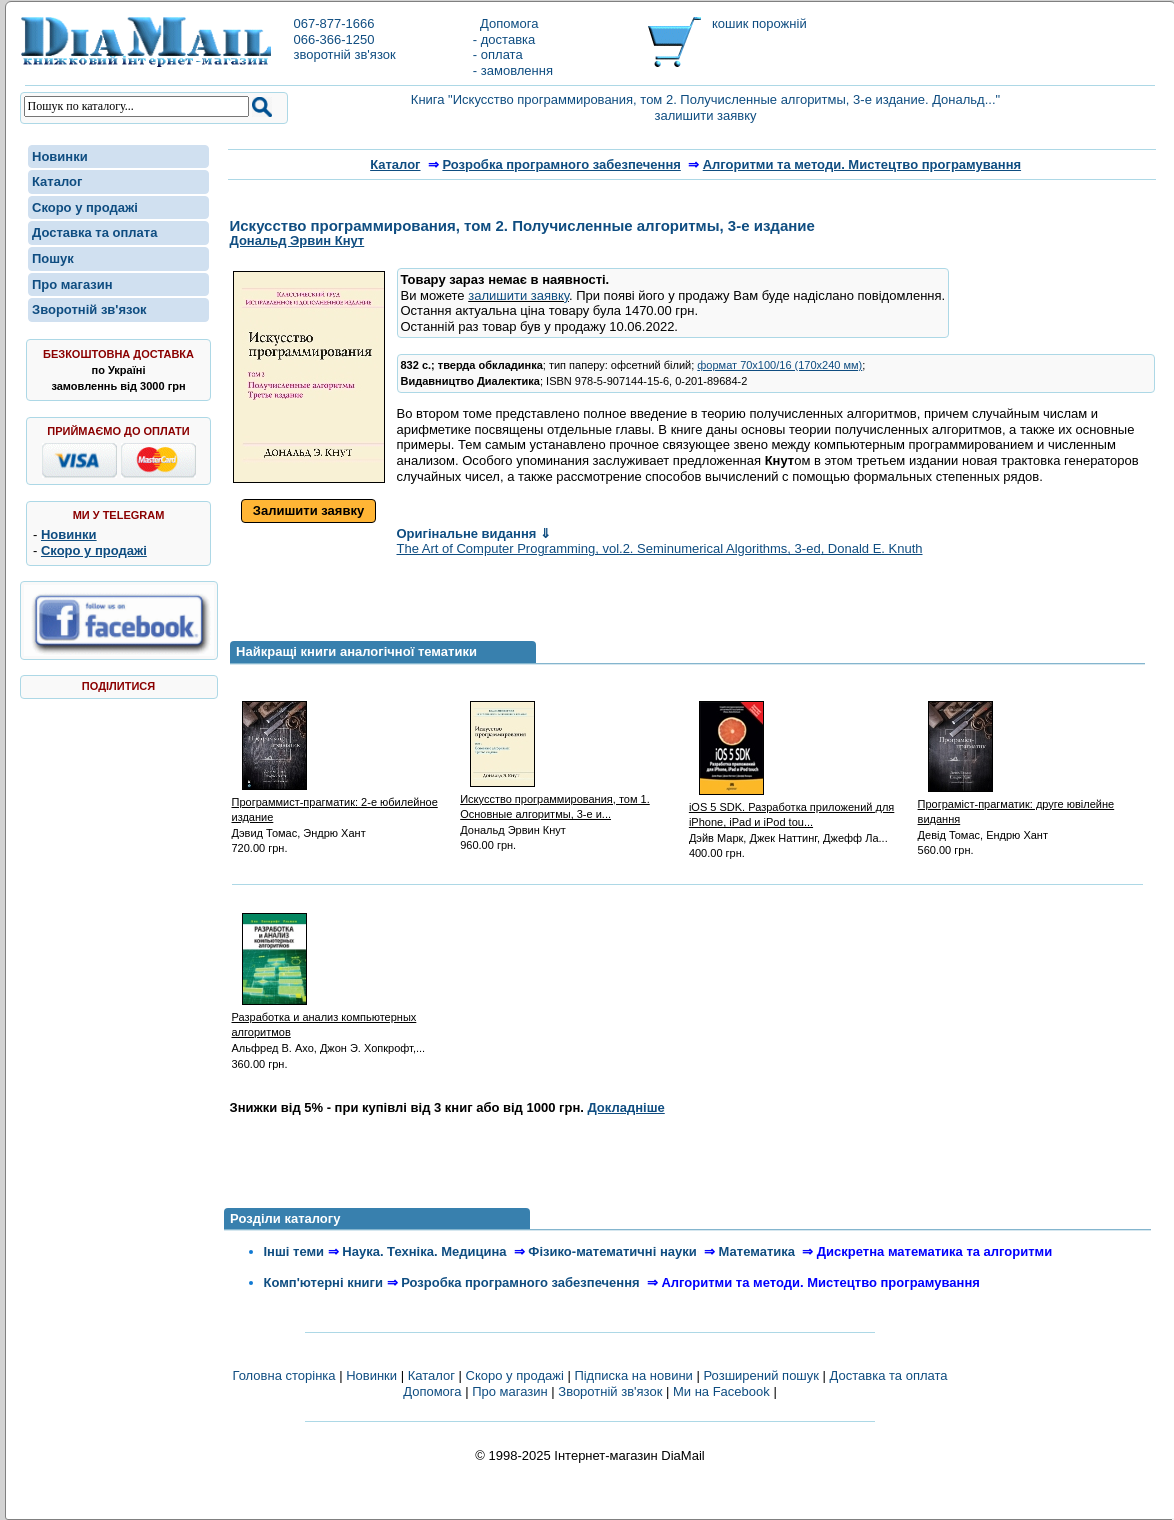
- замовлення (513, 70)
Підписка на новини (635, 1375)
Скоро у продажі (85, 207)
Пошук (53, 258)
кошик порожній (759, 23)
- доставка (504, 39)
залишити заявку (518, 295)
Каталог (57, 181)
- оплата (498, 54)
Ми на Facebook (721, 1391)
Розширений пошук (761, 1375)
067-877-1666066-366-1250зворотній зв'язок (344, 39)
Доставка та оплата (94, 232)
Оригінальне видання (474, 533)
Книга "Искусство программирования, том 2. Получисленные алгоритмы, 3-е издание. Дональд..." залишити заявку (705, 107)
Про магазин (72, 284)
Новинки (60, 156)
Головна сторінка (283, 1375)
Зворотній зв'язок (89, 309)
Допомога (506, 23)
